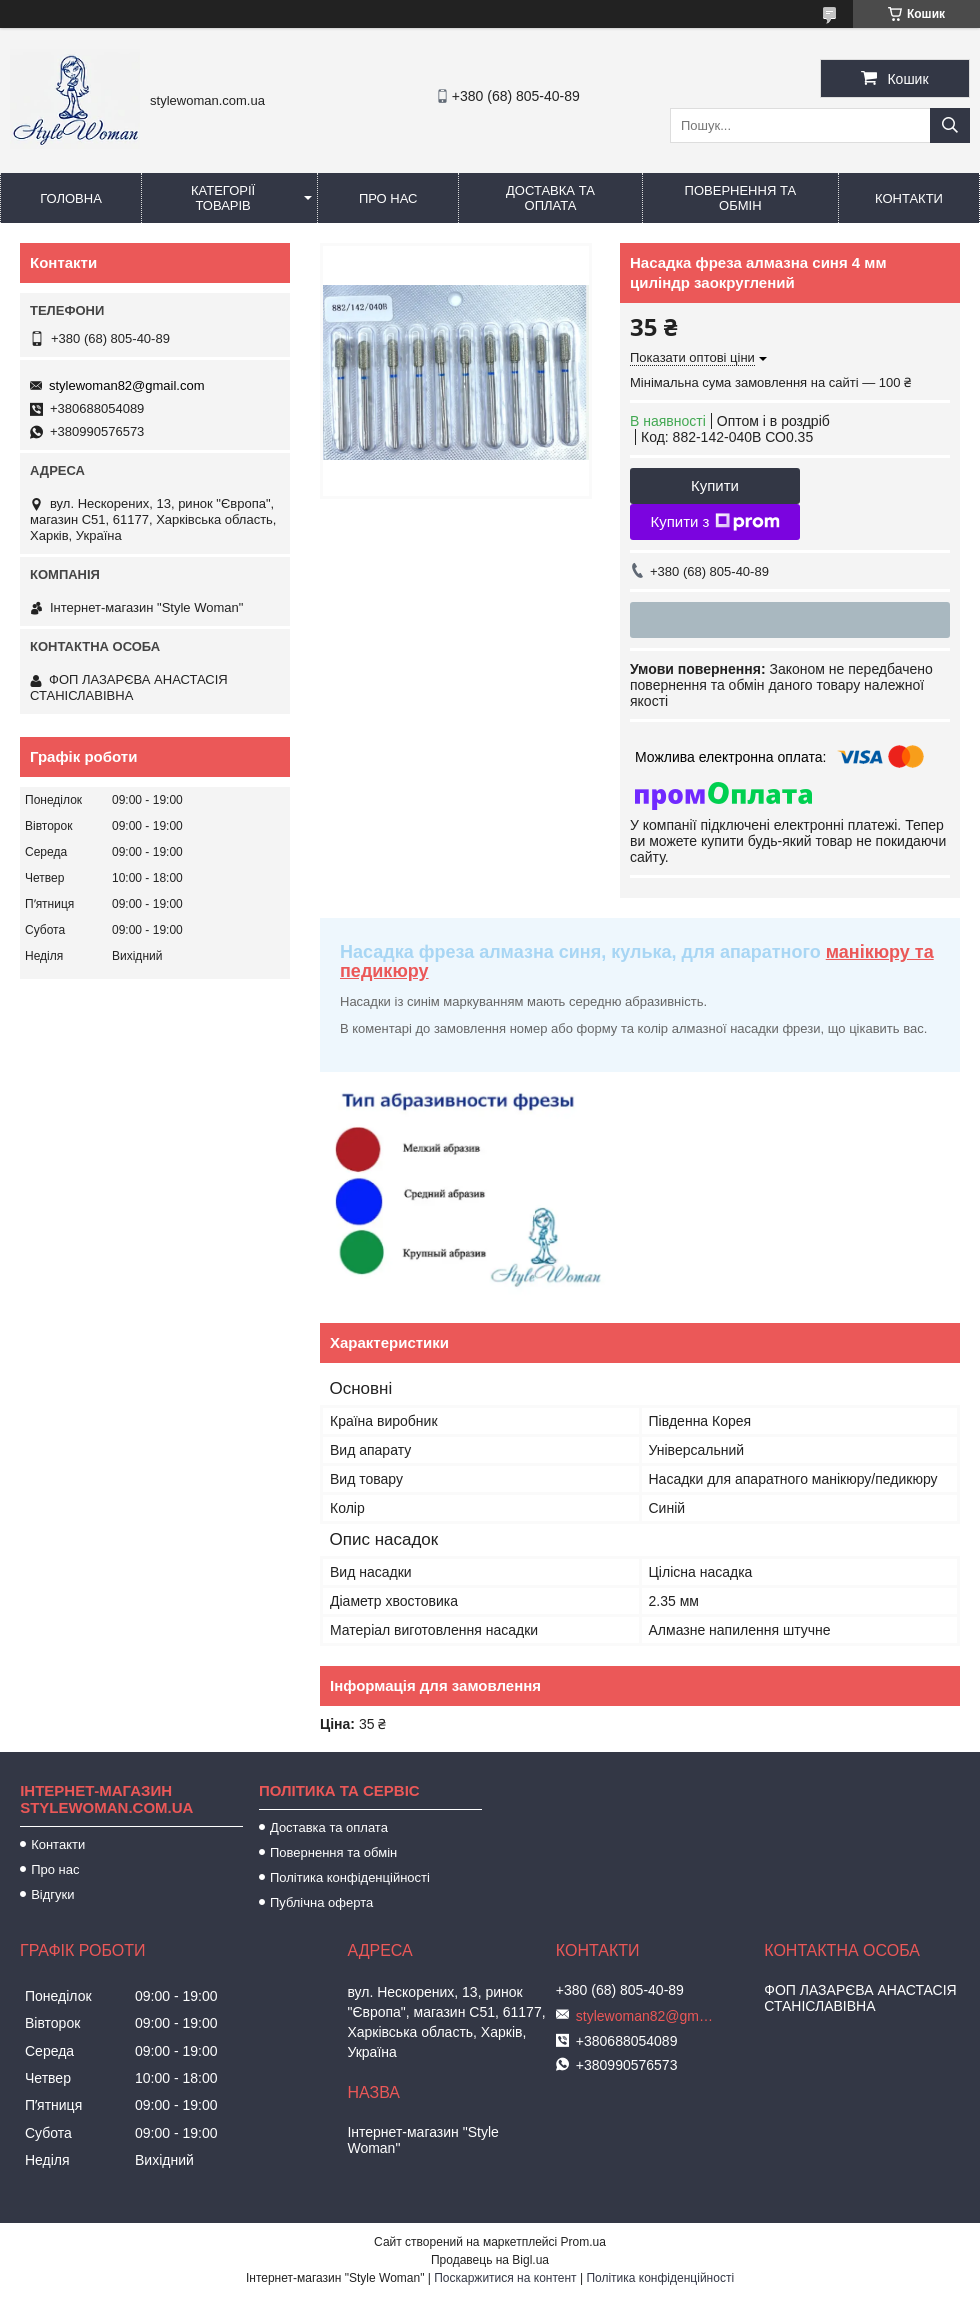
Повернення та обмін (740, 198)
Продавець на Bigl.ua (490, 2260)
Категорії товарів (223, 198)
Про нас (388, 198)
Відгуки (52, 1894)
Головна (71, 198)
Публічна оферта (321, 1902)
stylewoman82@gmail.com (127, 385)
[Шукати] (950, 125)
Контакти (909, 198)
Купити (715, 485)
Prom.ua (583, 2242)
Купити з (714, 522)
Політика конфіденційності (350, 1877)
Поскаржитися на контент (505, 2278)
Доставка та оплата (550, 198)
